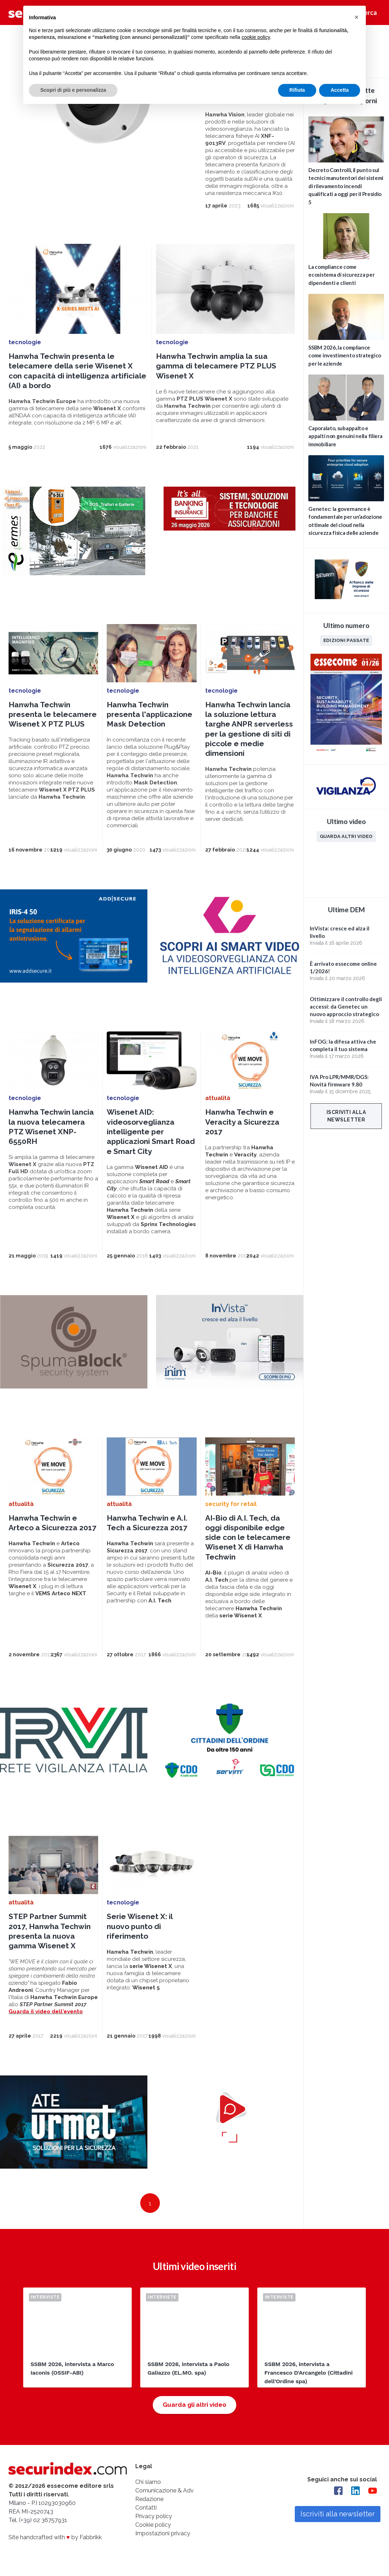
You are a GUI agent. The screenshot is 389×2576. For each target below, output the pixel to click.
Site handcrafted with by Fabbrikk (55, 2537)
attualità (217, 1098)
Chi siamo (148, 2482)
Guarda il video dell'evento (46, 2011)
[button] (356, 17)
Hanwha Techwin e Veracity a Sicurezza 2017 (242, 1122)
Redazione (149, 2499)
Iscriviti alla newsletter (346, 1116)
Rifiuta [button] (297, 90)
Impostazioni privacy (162, 2533)
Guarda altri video (346, 836)
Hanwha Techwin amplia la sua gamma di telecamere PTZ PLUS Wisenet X (216, 366)
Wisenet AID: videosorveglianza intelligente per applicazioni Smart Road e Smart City (151, 1131)
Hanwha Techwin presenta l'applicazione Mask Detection (149, 714)
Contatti (146, 2507)
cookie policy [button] (256, 37)
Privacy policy (153, 2516)
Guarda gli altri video (194, 2404)
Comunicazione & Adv (164, 2490)
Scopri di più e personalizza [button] (73, 90)
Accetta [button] (339, 90)
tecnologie (25, 342)
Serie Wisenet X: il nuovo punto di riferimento (139, 1926)
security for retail (231, 1504)
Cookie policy (153, 2524)
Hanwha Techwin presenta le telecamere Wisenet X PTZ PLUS (53, 714)
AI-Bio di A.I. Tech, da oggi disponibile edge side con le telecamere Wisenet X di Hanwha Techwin (248, 1537)
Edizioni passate (346, 640)
